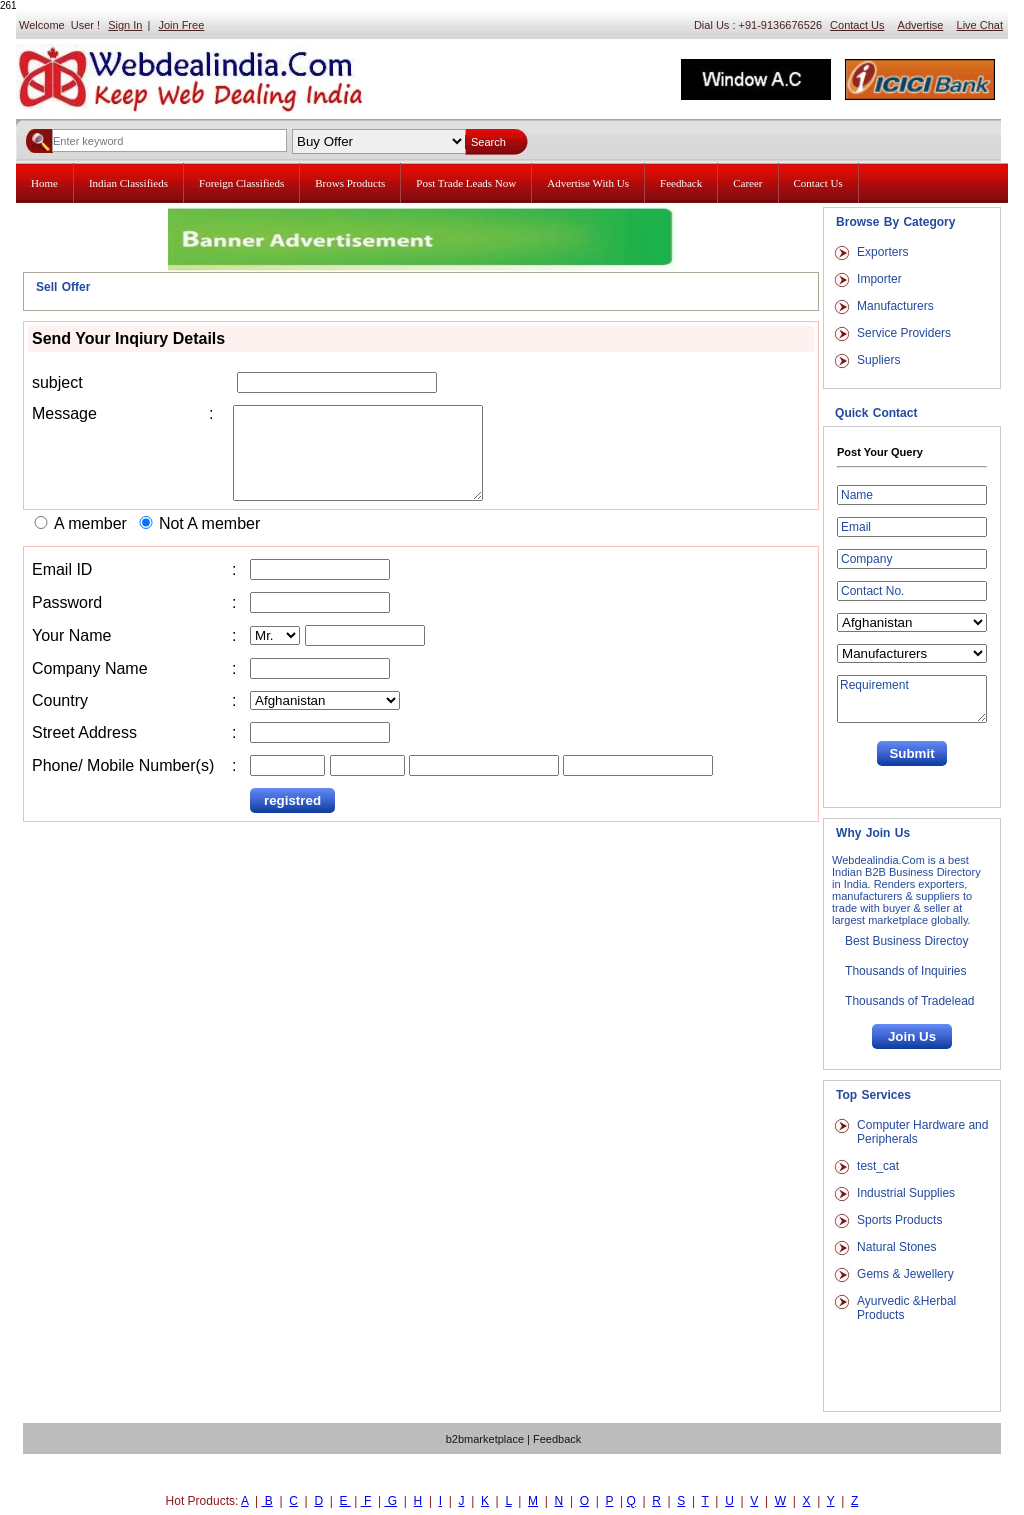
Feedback (681, 183)
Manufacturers (895, 306)
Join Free (181, 25)
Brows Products (350, 183)
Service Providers (904, 333)
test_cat (878, 1166)
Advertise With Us (588, 183)
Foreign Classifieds (241, 183)
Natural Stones (896, 1247)
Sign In (125, 25)
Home (44, 183)
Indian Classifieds (128, 183)
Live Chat (980, 25)
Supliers (878, 360)
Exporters (882, 252)
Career (747, 183)
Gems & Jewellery (905, 1274)
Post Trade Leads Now (466, 183)
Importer (879, 279)
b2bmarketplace (485, 1439)
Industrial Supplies (906, 1193)
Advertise (921, 25)
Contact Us (857, 25)
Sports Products (899, 1220)
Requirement (912, 699)
